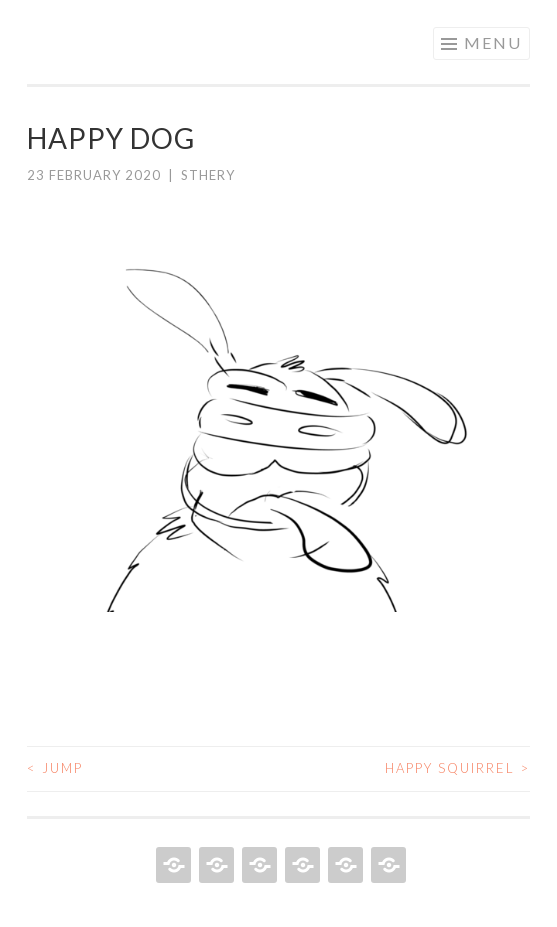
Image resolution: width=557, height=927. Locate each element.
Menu (493, 42)
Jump (55, 768)
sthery (208, 175)
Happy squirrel (457, 768)
